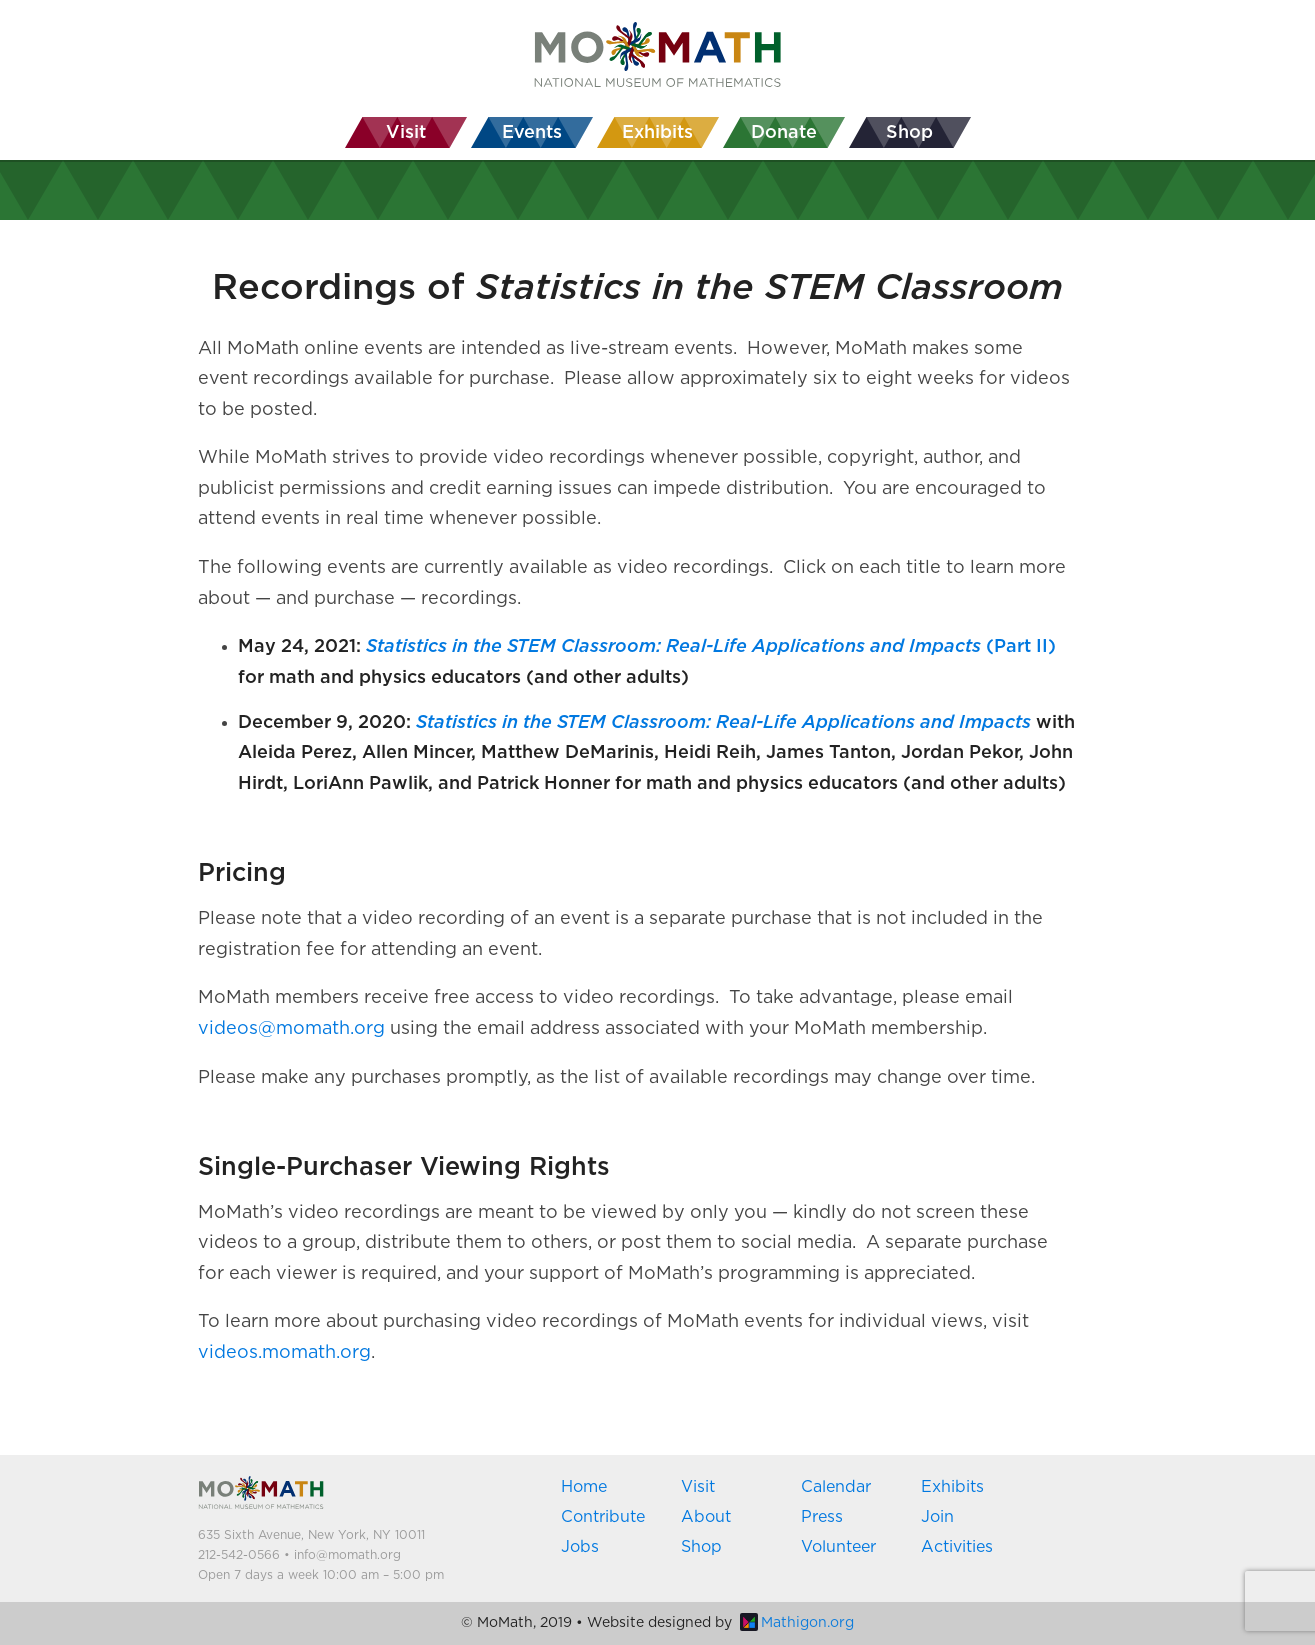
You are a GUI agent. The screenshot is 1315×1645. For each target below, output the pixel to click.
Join (937, 1517)
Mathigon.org (797, 1623)
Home (584, 1487)
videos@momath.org (291, 1029)
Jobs (580, 1547)
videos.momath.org (284, 1353)
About (706, 1517)
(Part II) (711, 647)
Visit (698, 1487)
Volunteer (838, 1547)
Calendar (836, 1487)
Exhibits (952, 1487)
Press (822, 1517)
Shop (701, 1547)
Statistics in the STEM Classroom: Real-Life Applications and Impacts (723, 723)
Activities (957, 1547)
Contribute (603, 1517)
